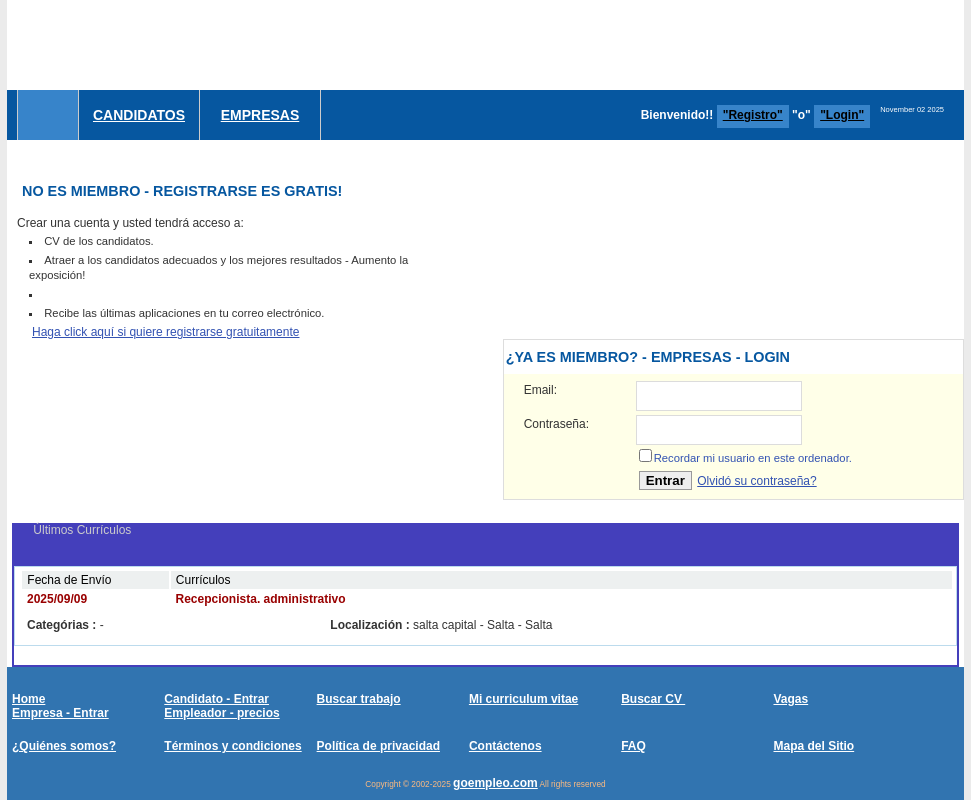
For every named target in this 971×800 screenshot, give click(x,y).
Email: (540, 390)
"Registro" (753, 115)
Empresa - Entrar (60, 713)
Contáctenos (505, 746)
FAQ (633, 746)
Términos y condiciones (232, 746)
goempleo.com (495, 783)
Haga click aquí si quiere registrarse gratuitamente (165, 332)
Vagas (790, 699)
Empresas (260, 115)
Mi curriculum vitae (523, 699)
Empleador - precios (221, 713)
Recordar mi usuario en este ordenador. (753, 458)
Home (28, 699)
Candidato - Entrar (216, 699)
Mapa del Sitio (813, 746)
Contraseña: (556, 424)
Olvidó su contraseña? (756, 481)
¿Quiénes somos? (64, 746)
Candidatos (139, 115)
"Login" (842, 115)
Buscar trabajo (359, 699)
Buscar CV (653, 699)
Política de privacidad (378, 746)
